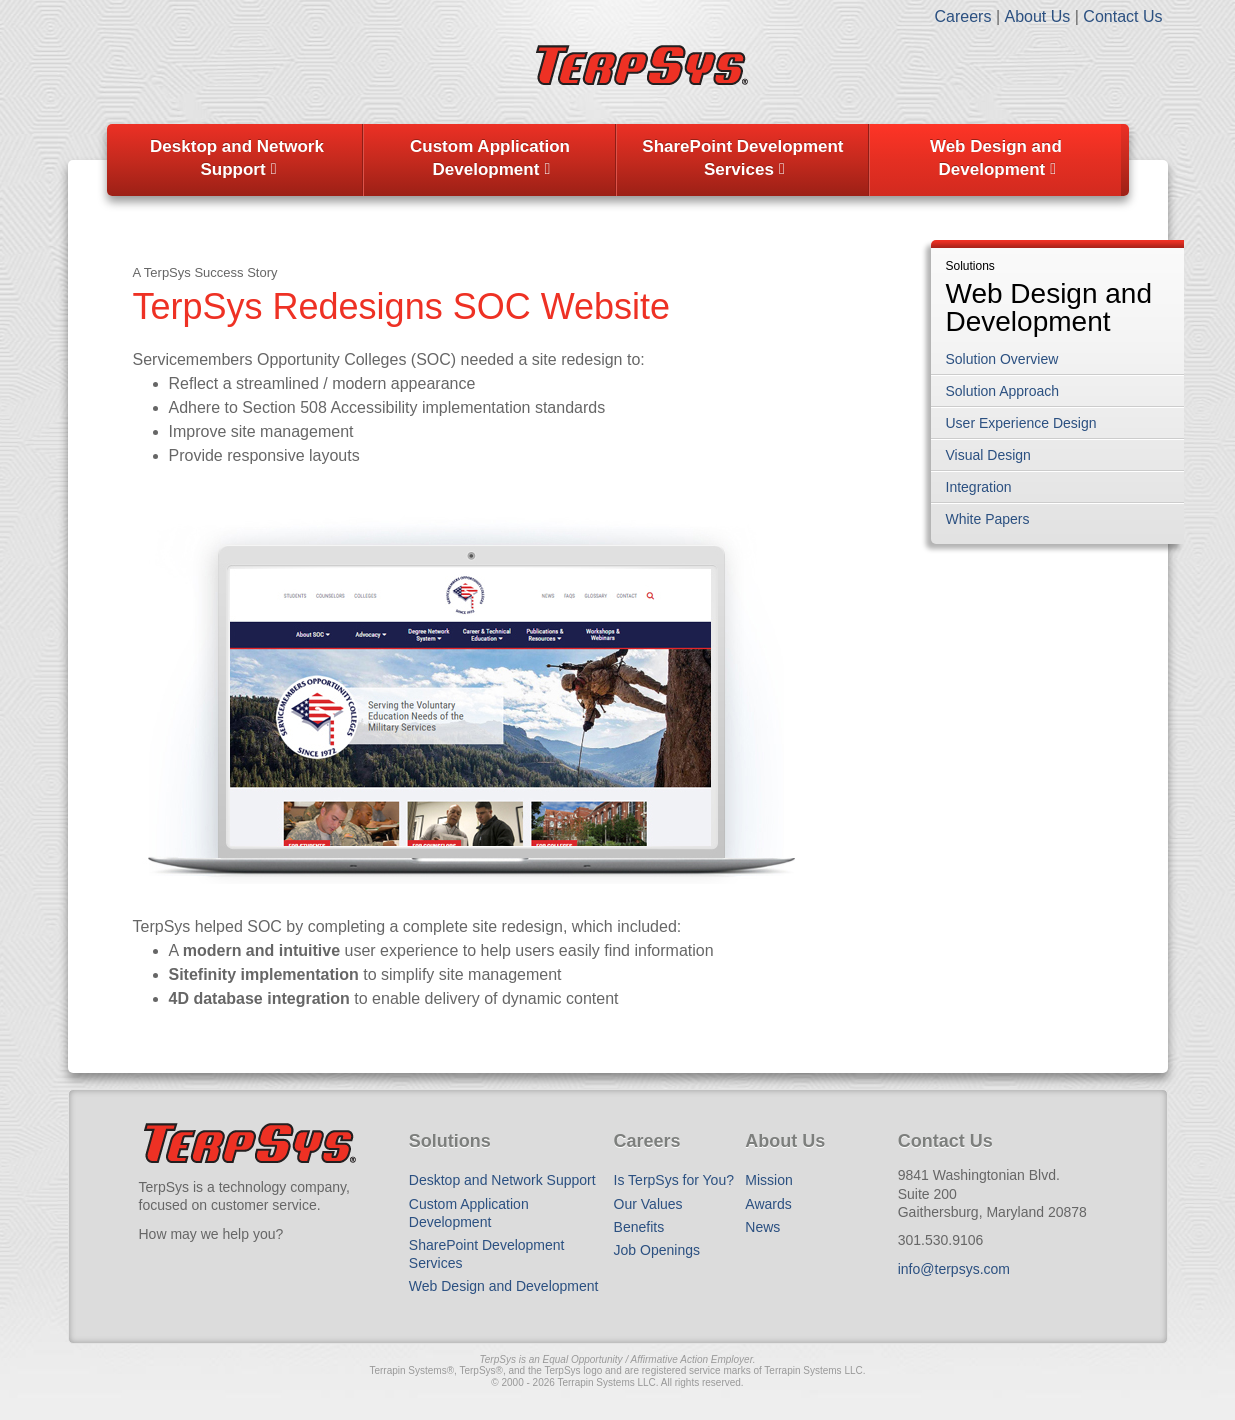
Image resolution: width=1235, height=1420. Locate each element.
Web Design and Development (996, 158)
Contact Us (1122, 16)
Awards (768, 1204)
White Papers (988, 519)
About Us (1037, 16)
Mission (768, 1180)
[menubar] (618, 160)
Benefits (639, 1227)
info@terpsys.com (954, 1269)
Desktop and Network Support (237, 158)
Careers (963, 16)
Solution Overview (1002, 359)
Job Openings (657, 1250)
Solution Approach (1003, 391)
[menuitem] (238, 160)
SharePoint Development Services (742, 158)
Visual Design (988, 455)
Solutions (970, 266)
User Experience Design (1021, 423)
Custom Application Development (490, 158)
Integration (979, 487)
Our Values (648, 1204)
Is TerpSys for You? (674, 1180)
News (762, 1227)
